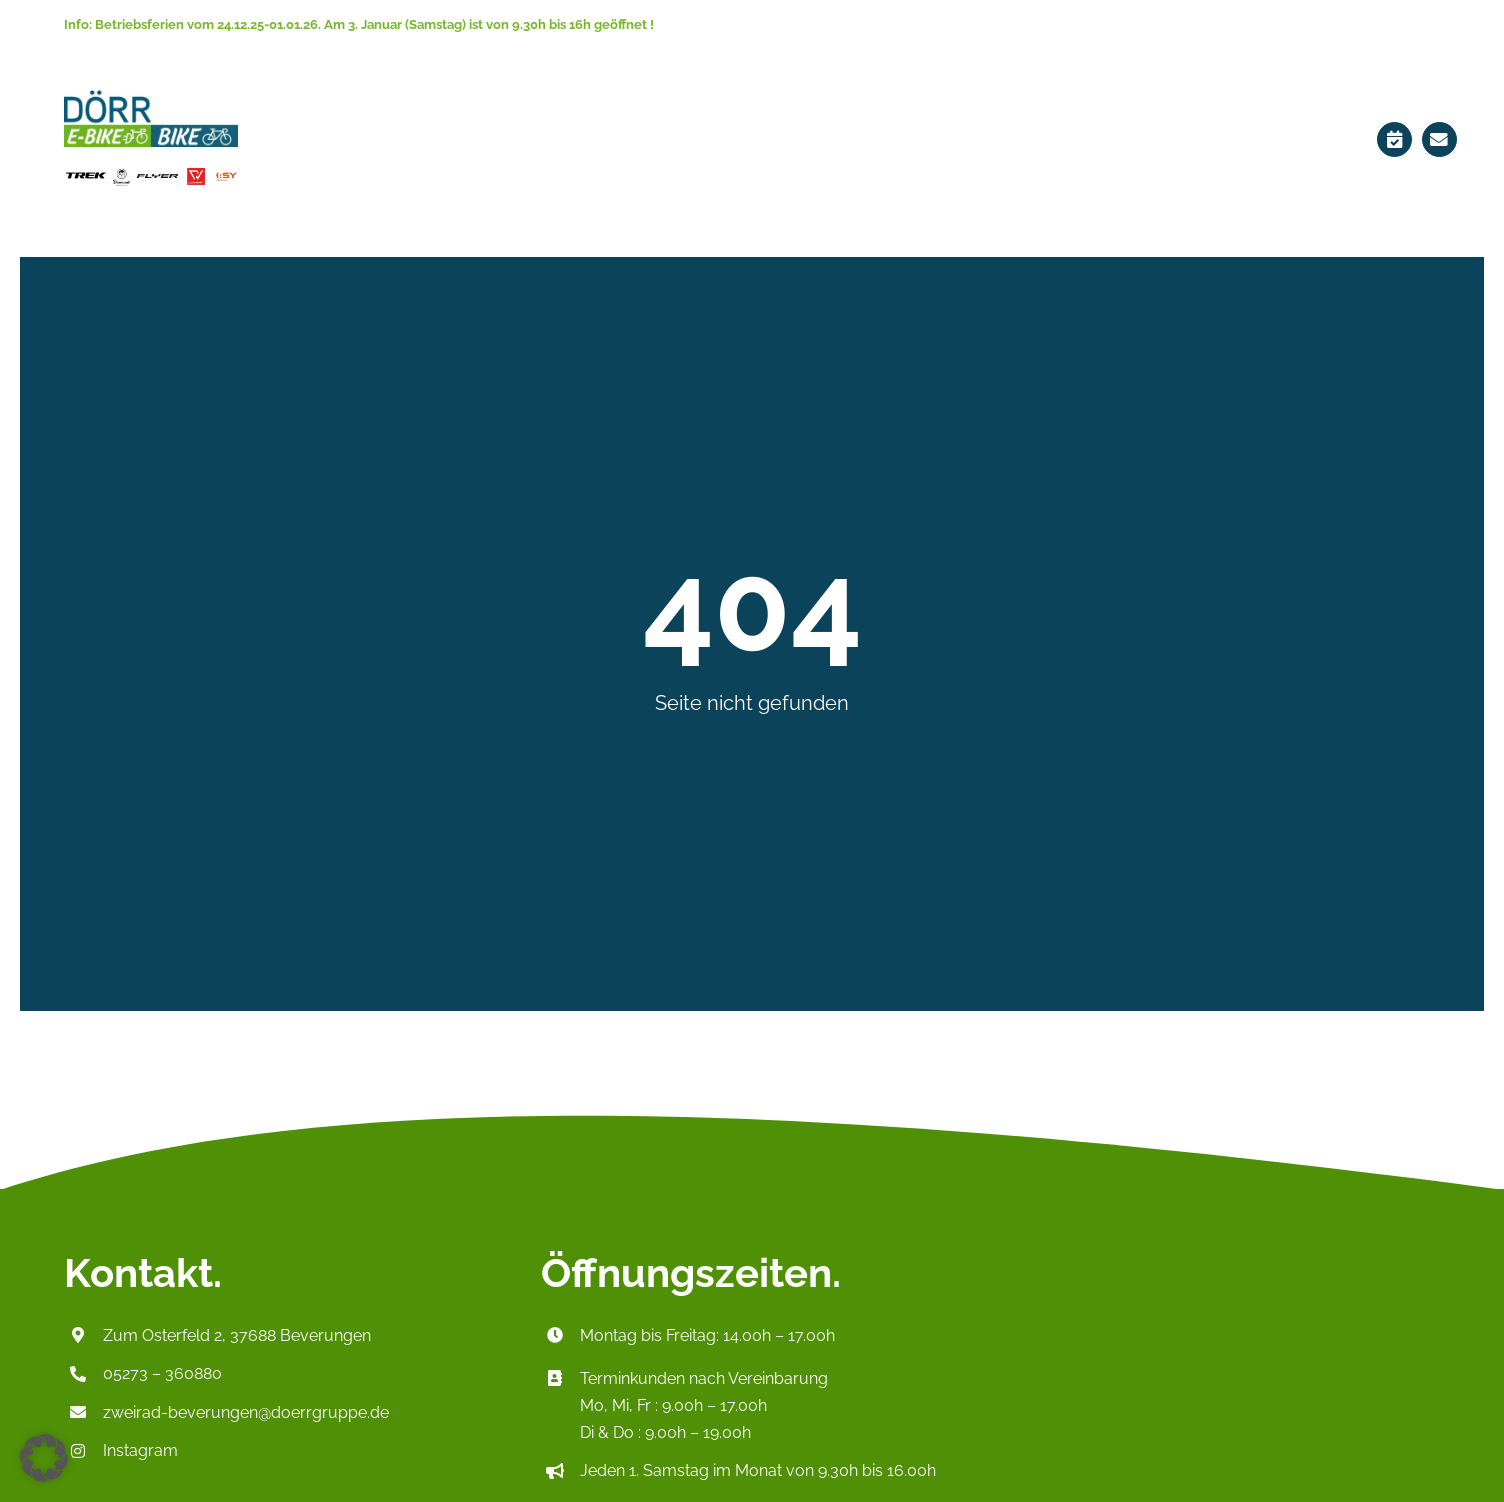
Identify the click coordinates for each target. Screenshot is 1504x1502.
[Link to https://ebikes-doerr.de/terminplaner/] (1394, 139)
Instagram (140, 1450)
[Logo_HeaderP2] (151, 96)
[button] (44, 1458)
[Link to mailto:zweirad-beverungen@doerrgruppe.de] (1439, 139)
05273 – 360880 (162, 1373)
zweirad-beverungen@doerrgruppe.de (246, 1412)
